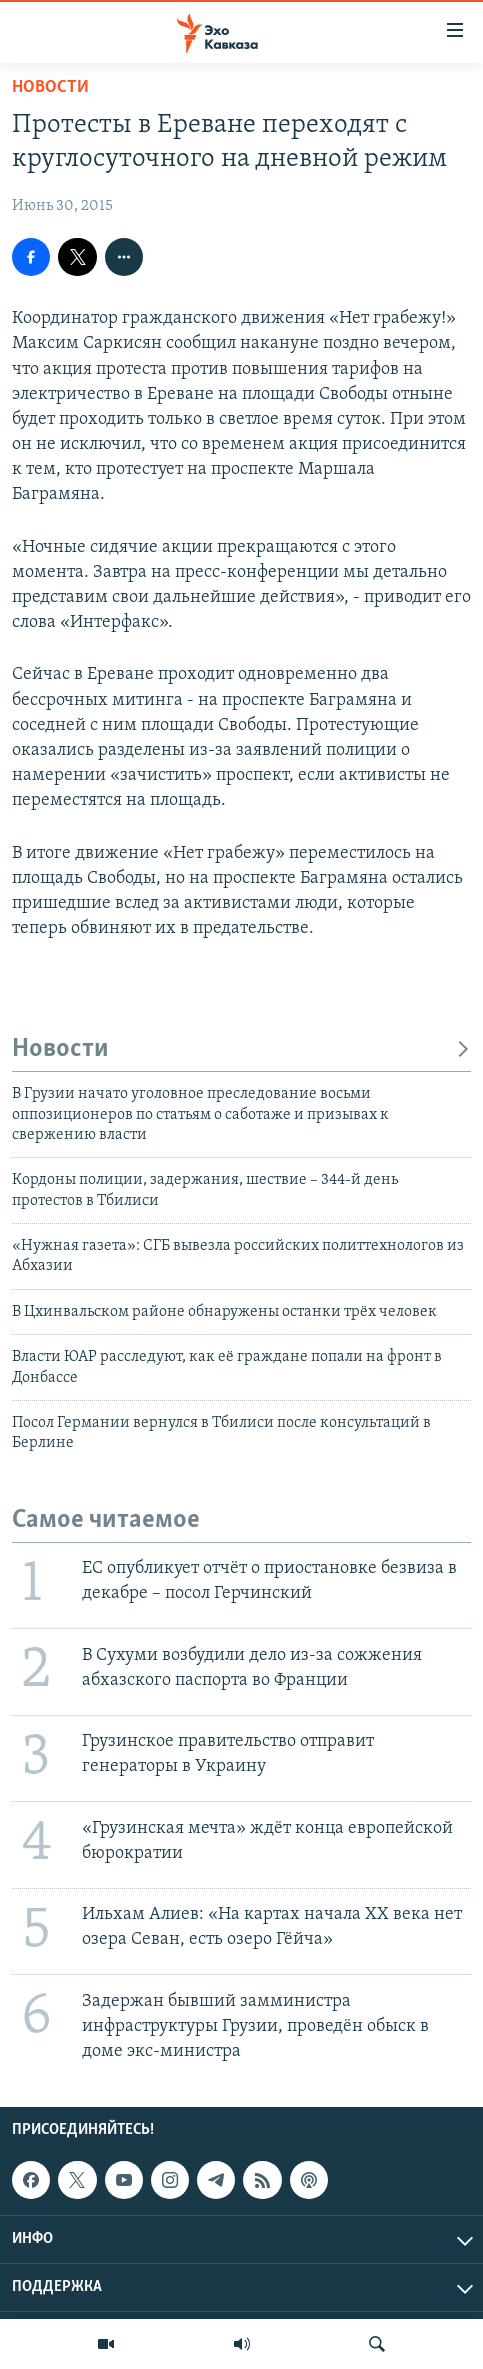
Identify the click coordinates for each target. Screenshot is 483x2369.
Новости (50, 87)
